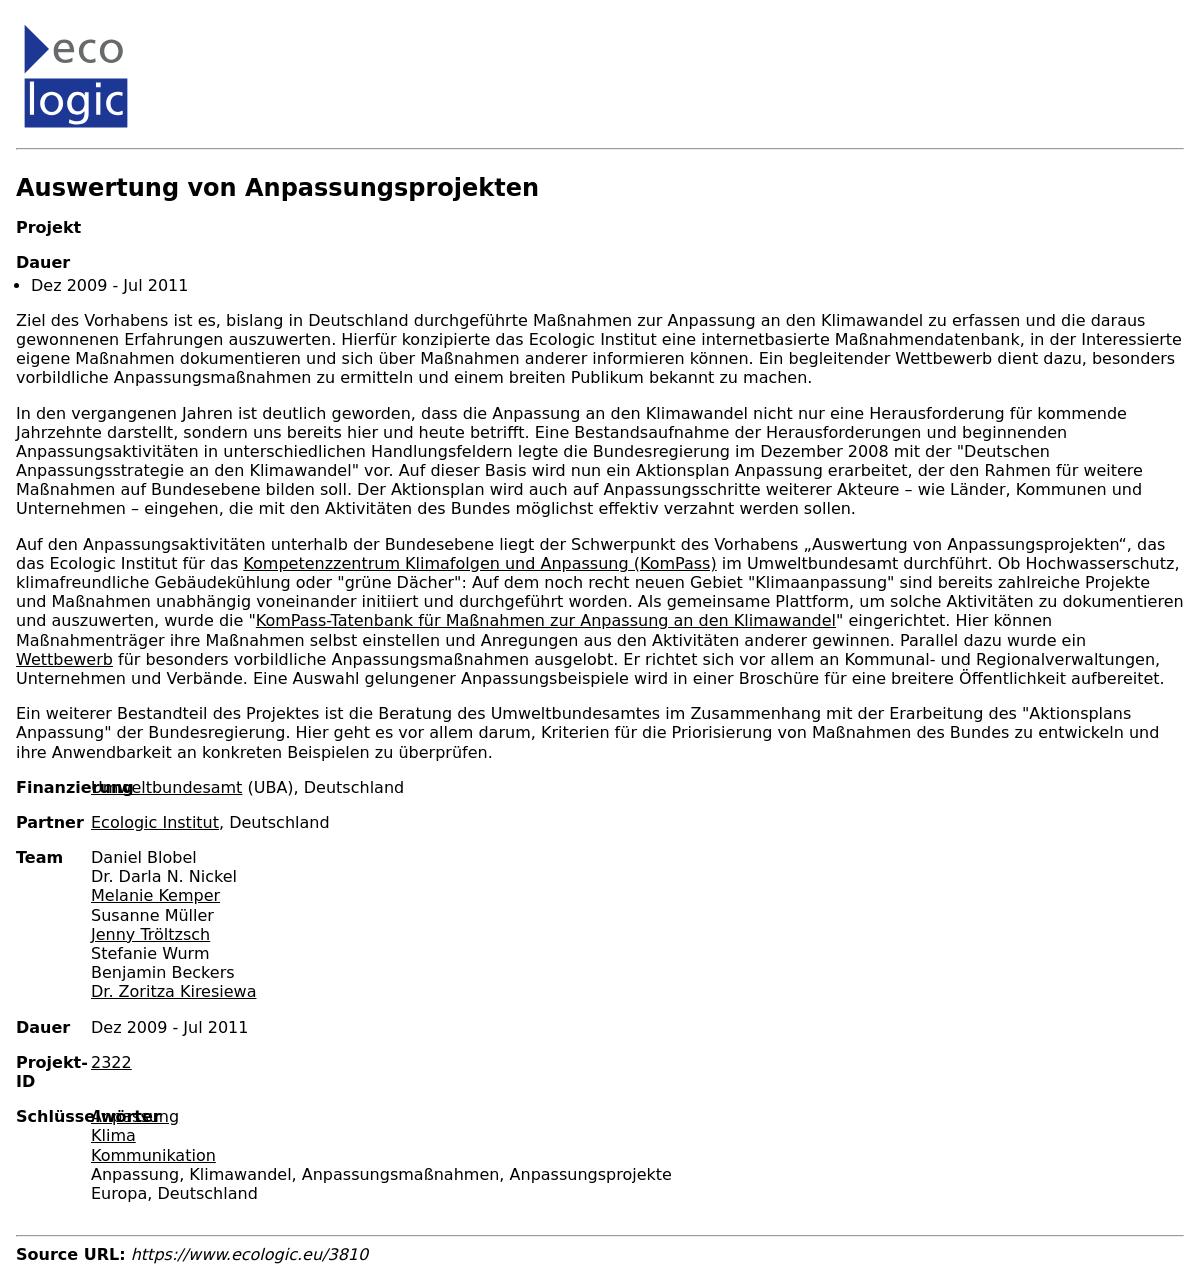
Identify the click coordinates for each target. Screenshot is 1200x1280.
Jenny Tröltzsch (150, 934)
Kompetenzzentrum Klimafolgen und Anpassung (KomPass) (479, 563)
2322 (111, 1062)
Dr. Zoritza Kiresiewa (173, 991)
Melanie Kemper (155, 895)
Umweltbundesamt (166, 787)
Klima (113, 1135)
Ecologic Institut (155, 822)
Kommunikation (153, 1155)
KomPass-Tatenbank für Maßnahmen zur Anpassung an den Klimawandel (546, 620)
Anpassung (135, 1116)
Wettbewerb (64, 659)
